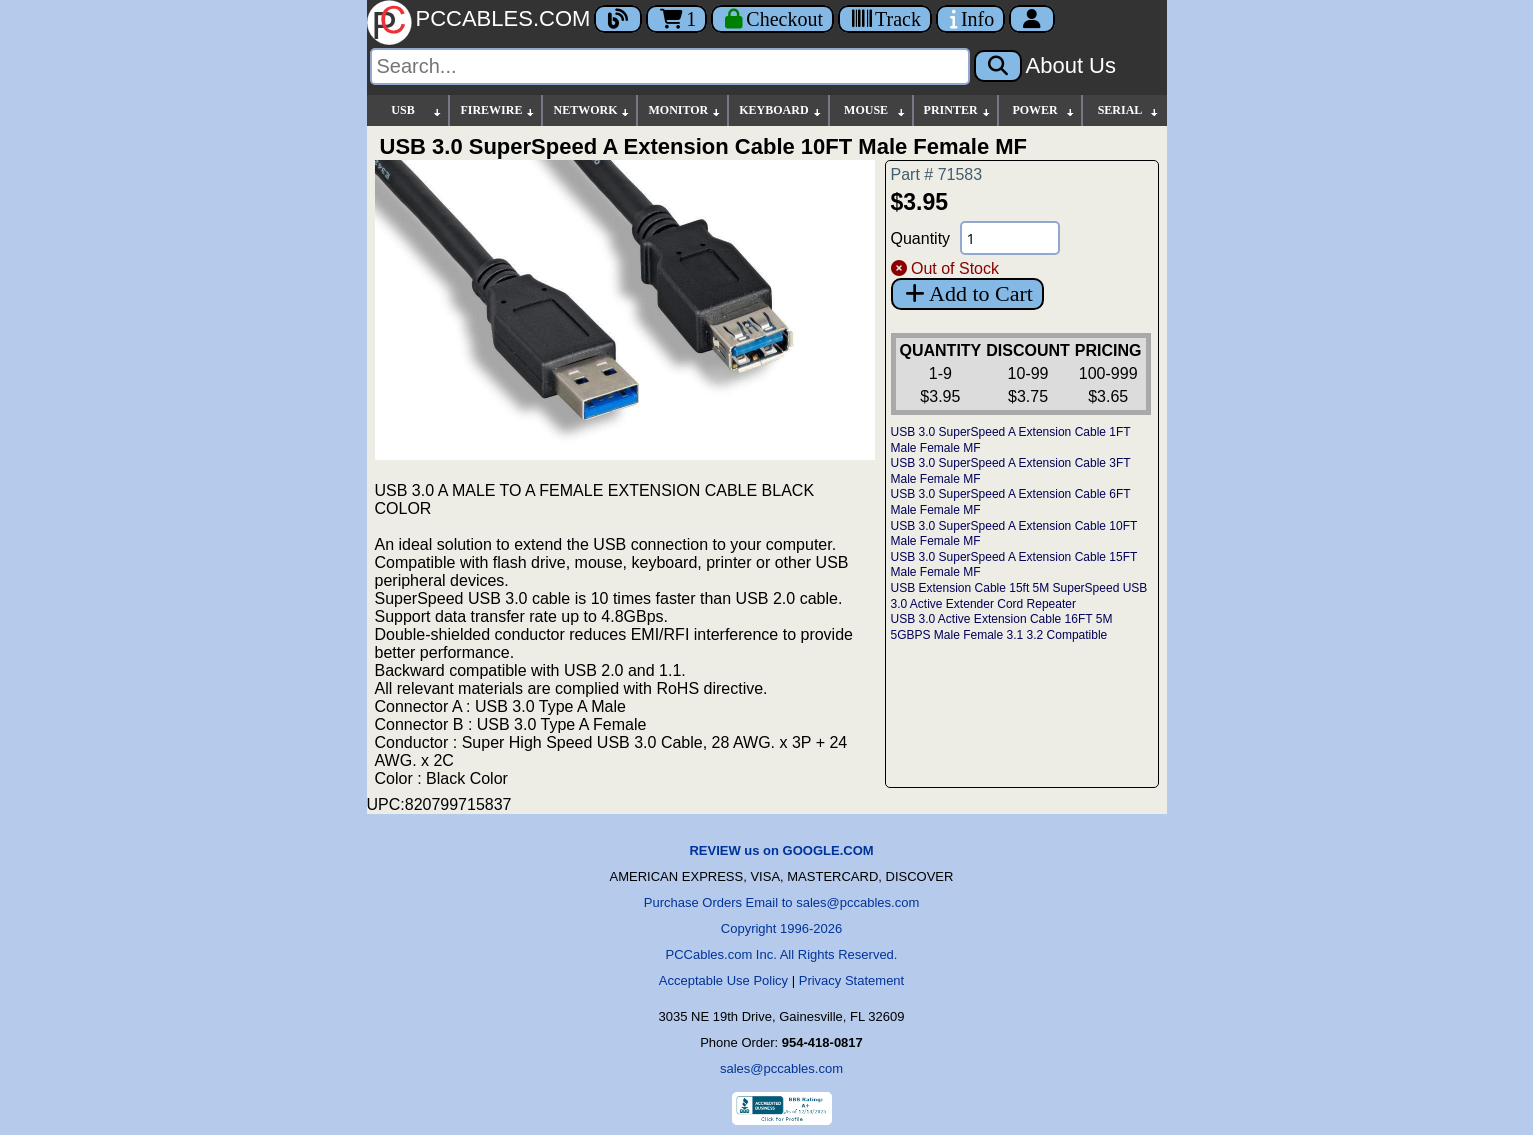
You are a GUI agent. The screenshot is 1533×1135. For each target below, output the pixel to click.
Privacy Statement (852, 980)
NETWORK (592, 110)
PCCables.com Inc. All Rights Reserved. (782, 954)
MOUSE (875, 110)
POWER (1043, 110)
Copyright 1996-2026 (781, 928)
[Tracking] (885, 19)
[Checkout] (772, 19)
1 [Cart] (676, 19)
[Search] (670, 66)
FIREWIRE (498, 110)
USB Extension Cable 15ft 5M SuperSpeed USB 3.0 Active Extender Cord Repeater (1019, 596)
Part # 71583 (937, 174)
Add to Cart (967, 293)
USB (417, 110)
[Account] (1032, 19)
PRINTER (958, 110)
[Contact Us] (970, 19)
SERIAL (1129, 110)
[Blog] (618, 19)
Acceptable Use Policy (723, 980)
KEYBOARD (780, 110)
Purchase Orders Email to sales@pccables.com (781, 902)
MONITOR (685, 110)
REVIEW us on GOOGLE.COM (781, 850)
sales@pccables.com (781, 1068)
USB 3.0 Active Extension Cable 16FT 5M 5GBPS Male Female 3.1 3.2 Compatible (1002, 627)
